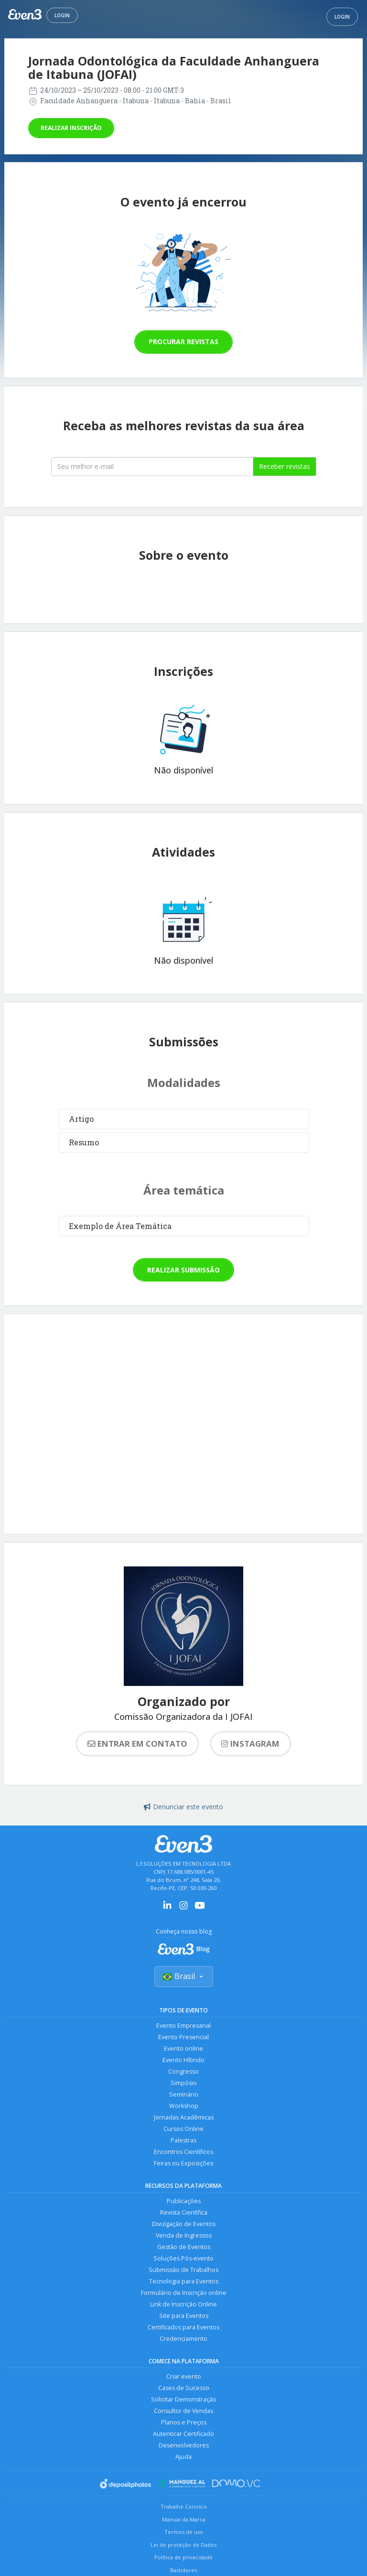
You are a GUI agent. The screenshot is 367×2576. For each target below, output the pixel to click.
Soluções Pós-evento (183, 2258)
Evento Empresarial (183, 2026)
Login (62, 15)
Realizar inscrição (71, 128)
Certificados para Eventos (183, 2327)
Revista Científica (183, 2212)
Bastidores (183, 2570)
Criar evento (183, 2376)
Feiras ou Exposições (183, 2163)
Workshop (183, 2106)
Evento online (183, 2048)
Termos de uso (183, 2531)
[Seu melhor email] (152, 466)
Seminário (183, 2094)
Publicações (184, 2201)
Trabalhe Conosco (184, 2506)
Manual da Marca (183, 2519)
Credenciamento (183, 2339)
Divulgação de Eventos (184, 2224)
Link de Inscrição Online (183, 2304)
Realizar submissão (183, 1269)
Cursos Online (183, 2129)
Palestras (183, 2140)
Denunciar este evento (183, 1806)
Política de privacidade (183, 2557)
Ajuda (183, 2457)
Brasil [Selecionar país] (183, 1976)
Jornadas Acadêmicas (184, 2117)
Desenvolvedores (184, 2445)
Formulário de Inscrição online (184, 2293)
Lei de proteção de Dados (183, 2544)
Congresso (183, 2071)
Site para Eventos (183, 2316)
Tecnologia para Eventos (183, 2281)
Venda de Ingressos (184, 2235)
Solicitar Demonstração (183, 2399)
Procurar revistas (183, 341)
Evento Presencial (183, 2037)
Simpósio (184, 2083)
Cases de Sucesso (183, 2388)
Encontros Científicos (183, 2152)
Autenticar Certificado (183, 2434)
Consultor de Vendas (183, 2411)
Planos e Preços (183, 2422)
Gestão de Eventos (183, 2247)
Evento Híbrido (183, 2060)
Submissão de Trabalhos (183, 2270)
